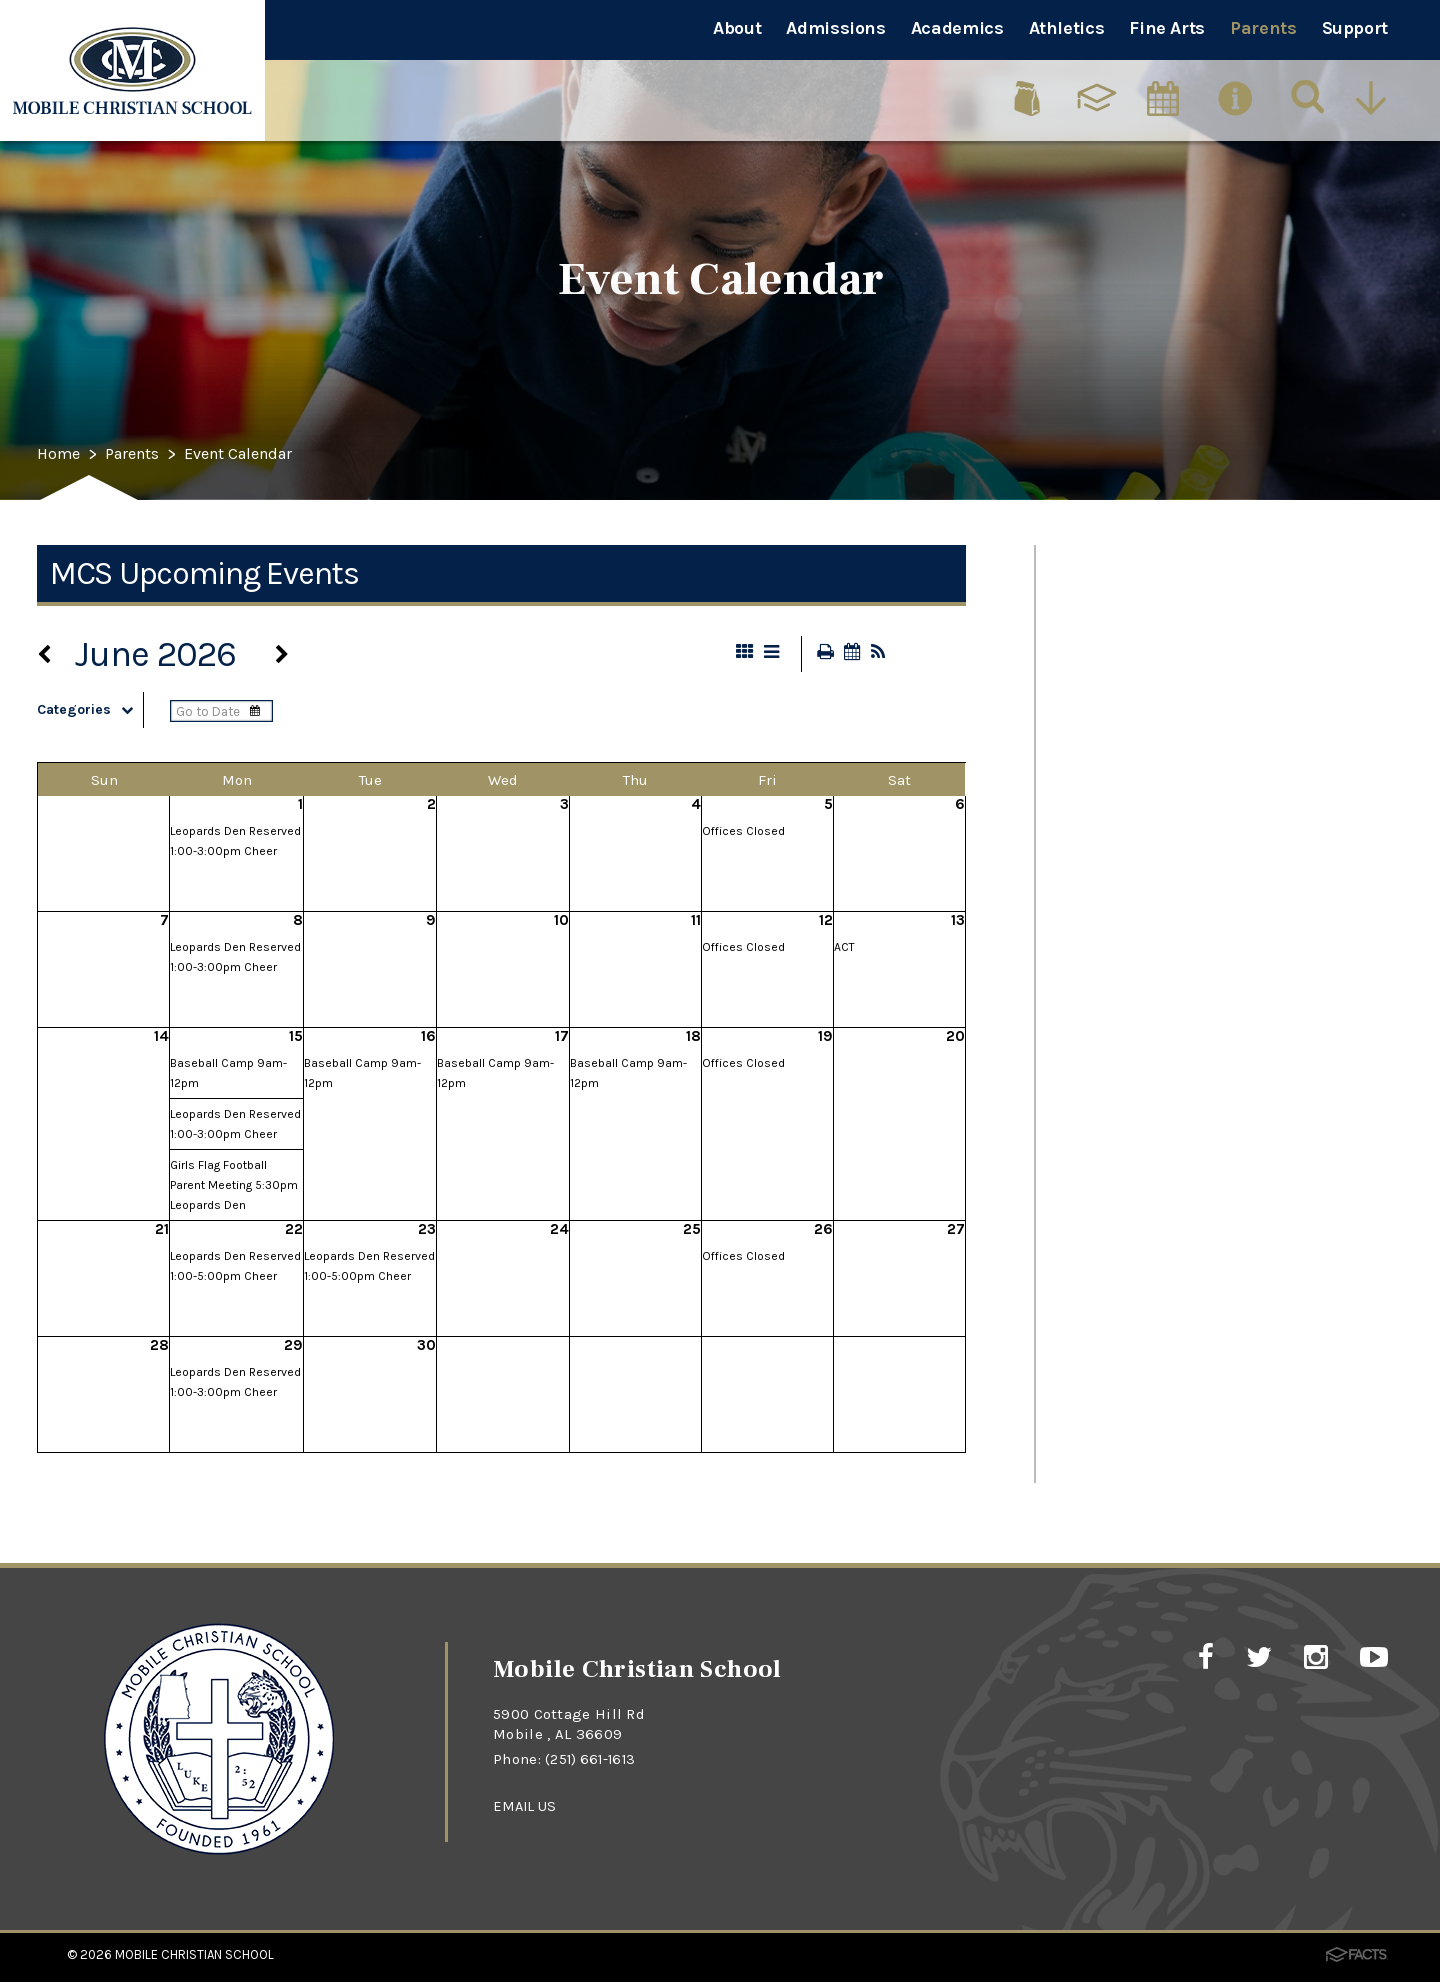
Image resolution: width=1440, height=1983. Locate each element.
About (737, 28)
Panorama (1116, 857)
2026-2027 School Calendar (1201, 1067)
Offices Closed (743, 833)
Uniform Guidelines (1160, 927)
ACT (844, 949)
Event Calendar (258, 455)
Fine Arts (1167, 28)
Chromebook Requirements (1200, 1137)
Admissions (835, 28)
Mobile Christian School (194, 1956)
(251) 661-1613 (593, 1761)
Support (1355, 28)
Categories (90, 711)
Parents (1263, 28)
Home (61, 455)
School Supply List (1156, 997)
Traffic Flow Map (1145, 647)
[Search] (1308, 95)
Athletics (1067, 28)
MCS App (1110, 1207)
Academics (957, 28)
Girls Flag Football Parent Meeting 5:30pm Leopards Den (234, 1187)
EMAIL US (526, 1807)
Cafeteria (1110, 717)
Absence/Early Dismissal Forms (1218, 1347)
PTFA (1089, 787)
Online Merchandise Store (1192, 1277)
